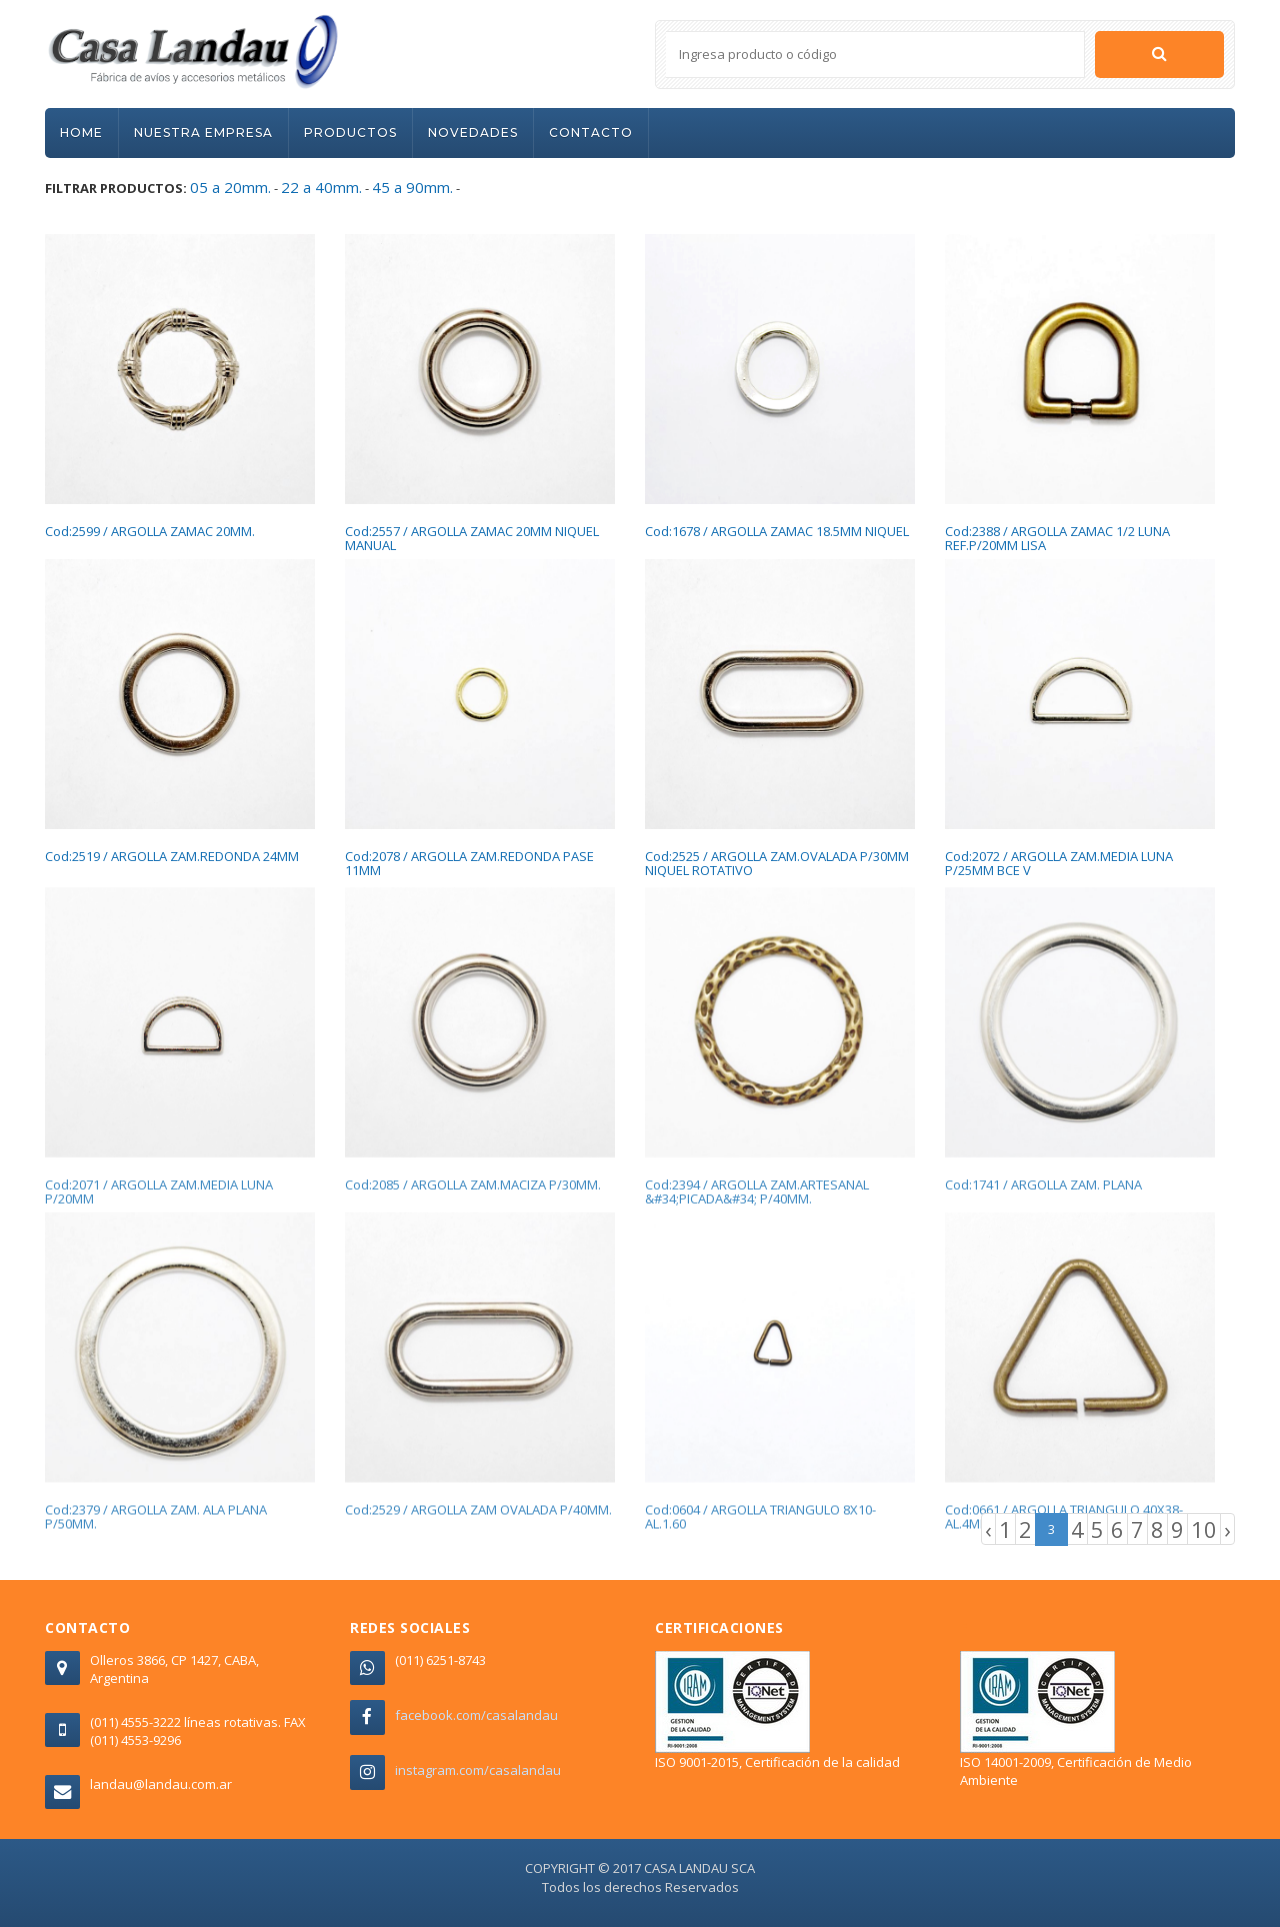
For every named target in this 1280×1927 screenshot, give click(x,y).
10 (1204, 1529)
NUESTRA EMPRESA (203, 132)
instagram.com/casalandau (478, 1770)
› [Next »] (1227, 1529)
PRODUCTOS (350, 132)
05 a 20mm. (230, 187)
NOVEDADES (473, 132)
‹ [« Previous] (988, 1529)
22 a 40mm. (321, 187)
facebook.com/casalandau (476, 1715)
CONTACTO (591, 132)
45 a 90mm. (412, 187)
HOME (81, 132)
